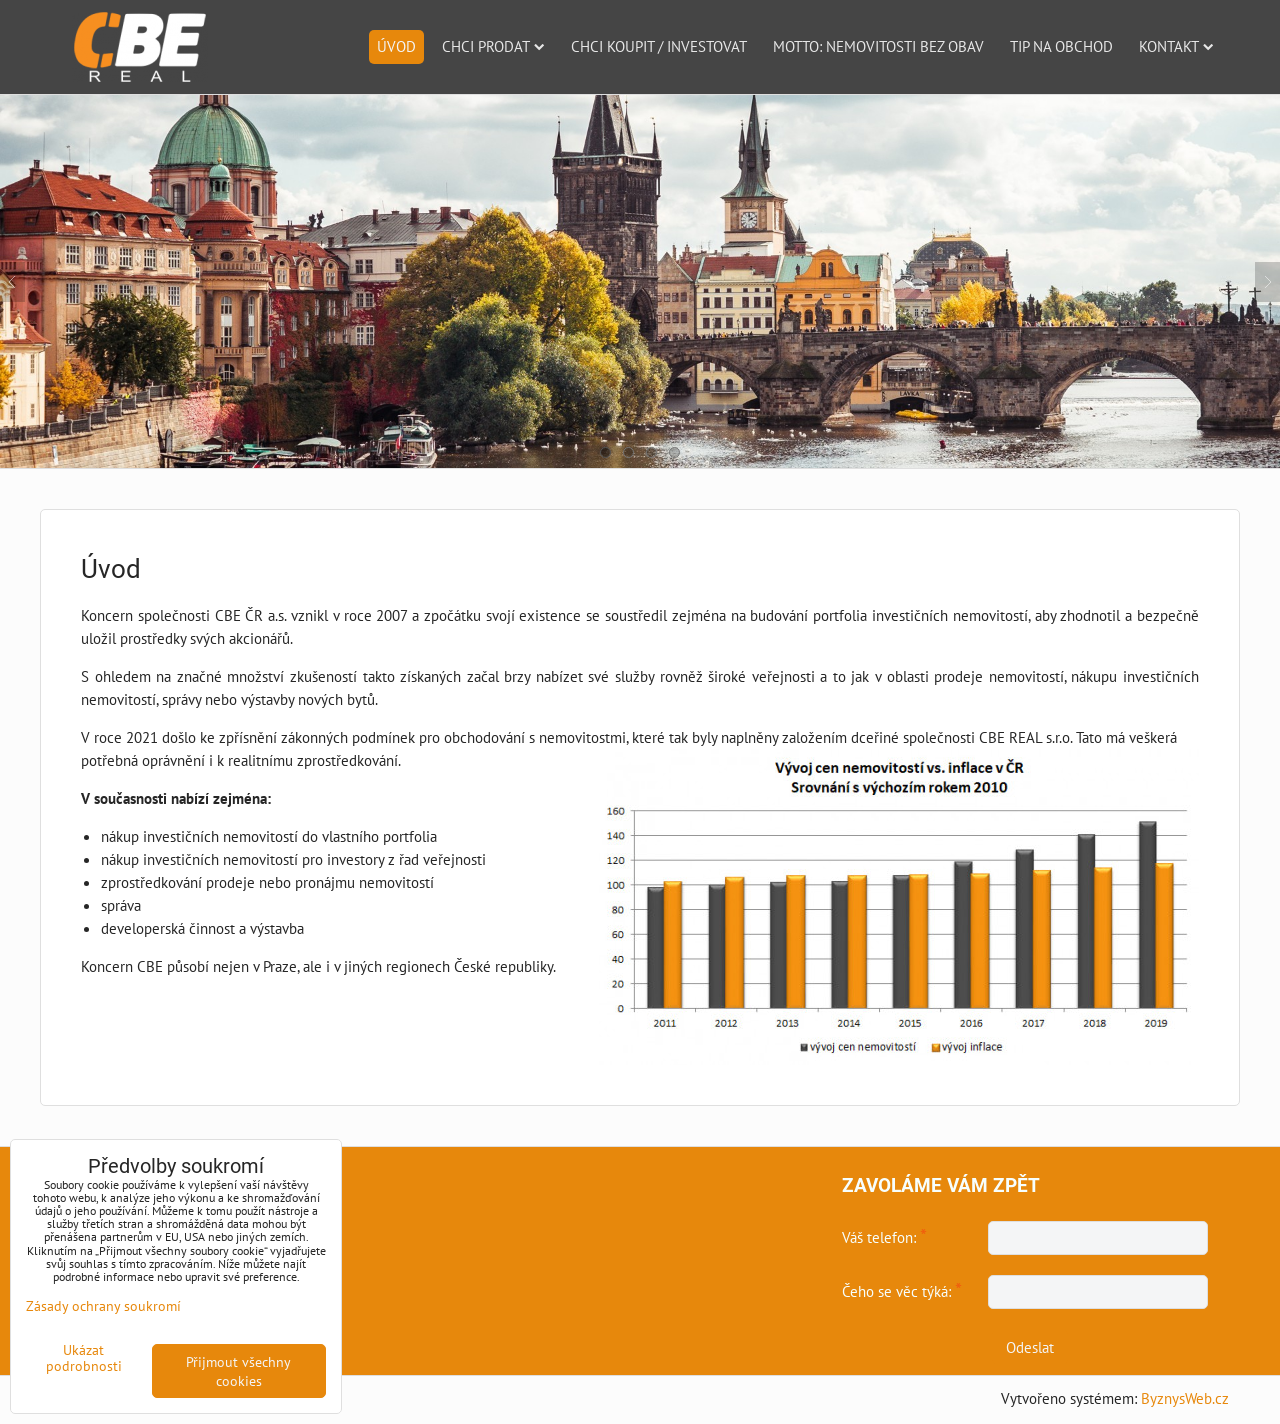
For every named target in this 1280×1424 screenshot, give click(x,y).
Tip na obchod (1061, 46)
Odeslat (1030, 1347)
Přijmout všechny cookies (238, 1371)
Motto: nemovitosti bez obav (878, 46)
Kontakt (1176, 46)
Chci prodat (493, 46)
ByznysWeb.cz (1185, 1398)
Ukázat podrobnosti (84, 1358)
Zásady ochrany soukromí (103, 1305)
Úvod (396, 46)
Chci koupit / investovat (659, 46)
